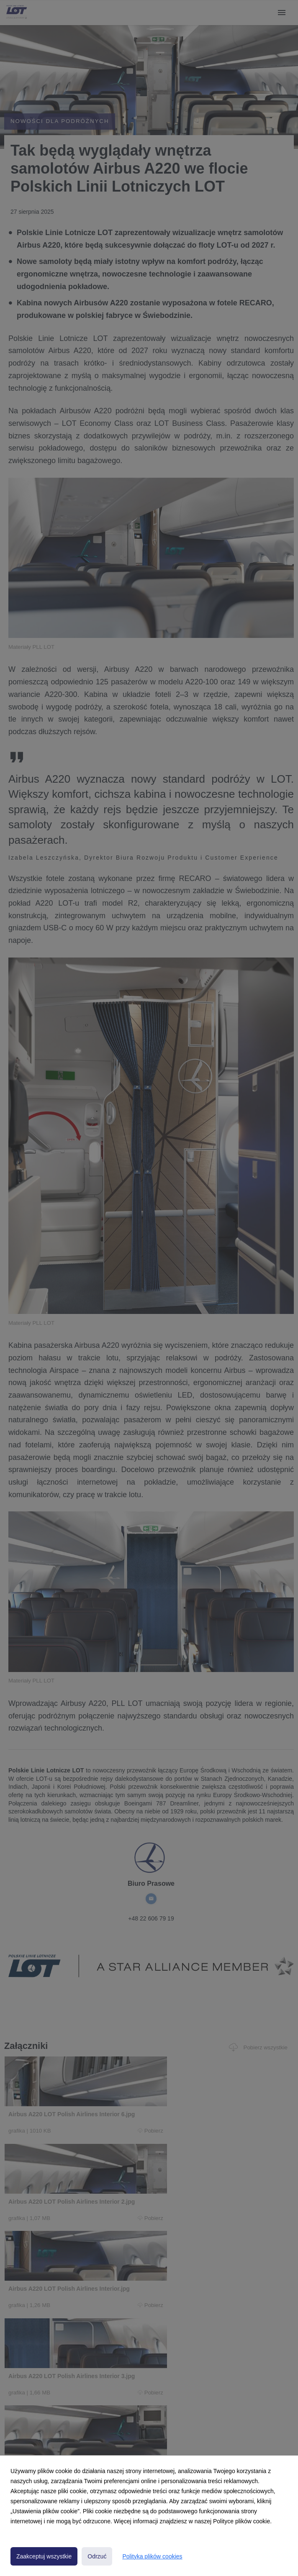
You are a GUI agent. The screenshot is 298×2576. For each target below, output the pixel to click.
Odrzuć (96, 2556)
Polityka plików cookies (152, 2556)
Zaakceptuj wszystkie (44, 2556)
